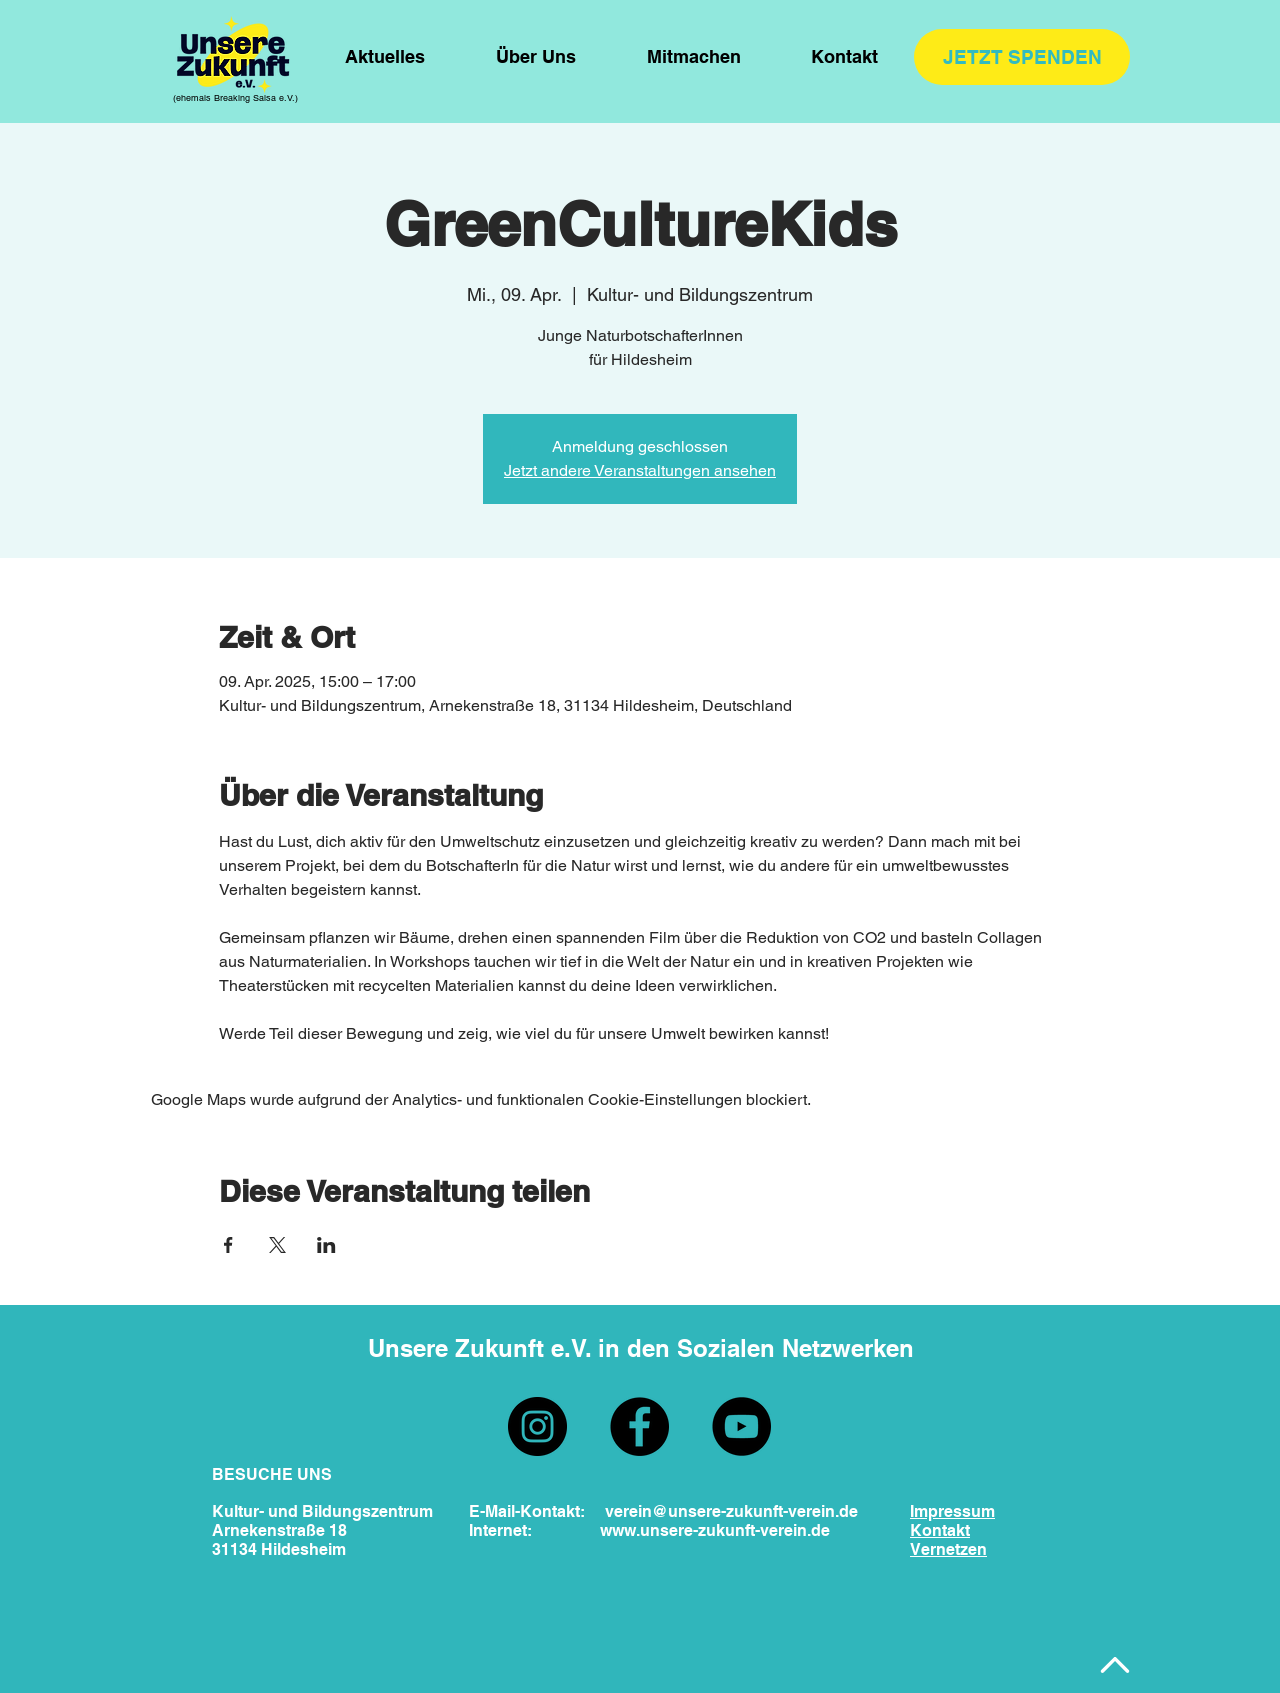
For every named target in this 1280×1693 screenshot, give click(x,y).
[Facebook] (639, 1426)
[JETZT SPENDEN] (1022, 57)
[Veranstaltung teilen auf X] (277, 1245)
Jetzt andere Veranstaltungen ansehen (640, 470)
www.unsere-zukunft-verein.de (715, 1530)
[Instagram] (537, 1426)
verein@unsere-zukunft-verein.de (731, 1511)
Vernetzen (948, 1549)
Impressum (952, 1511)
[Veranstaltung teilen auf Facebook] (228, 1245)
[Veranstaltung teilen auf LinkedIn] (326, 1245)
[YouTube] (741, 1426)
